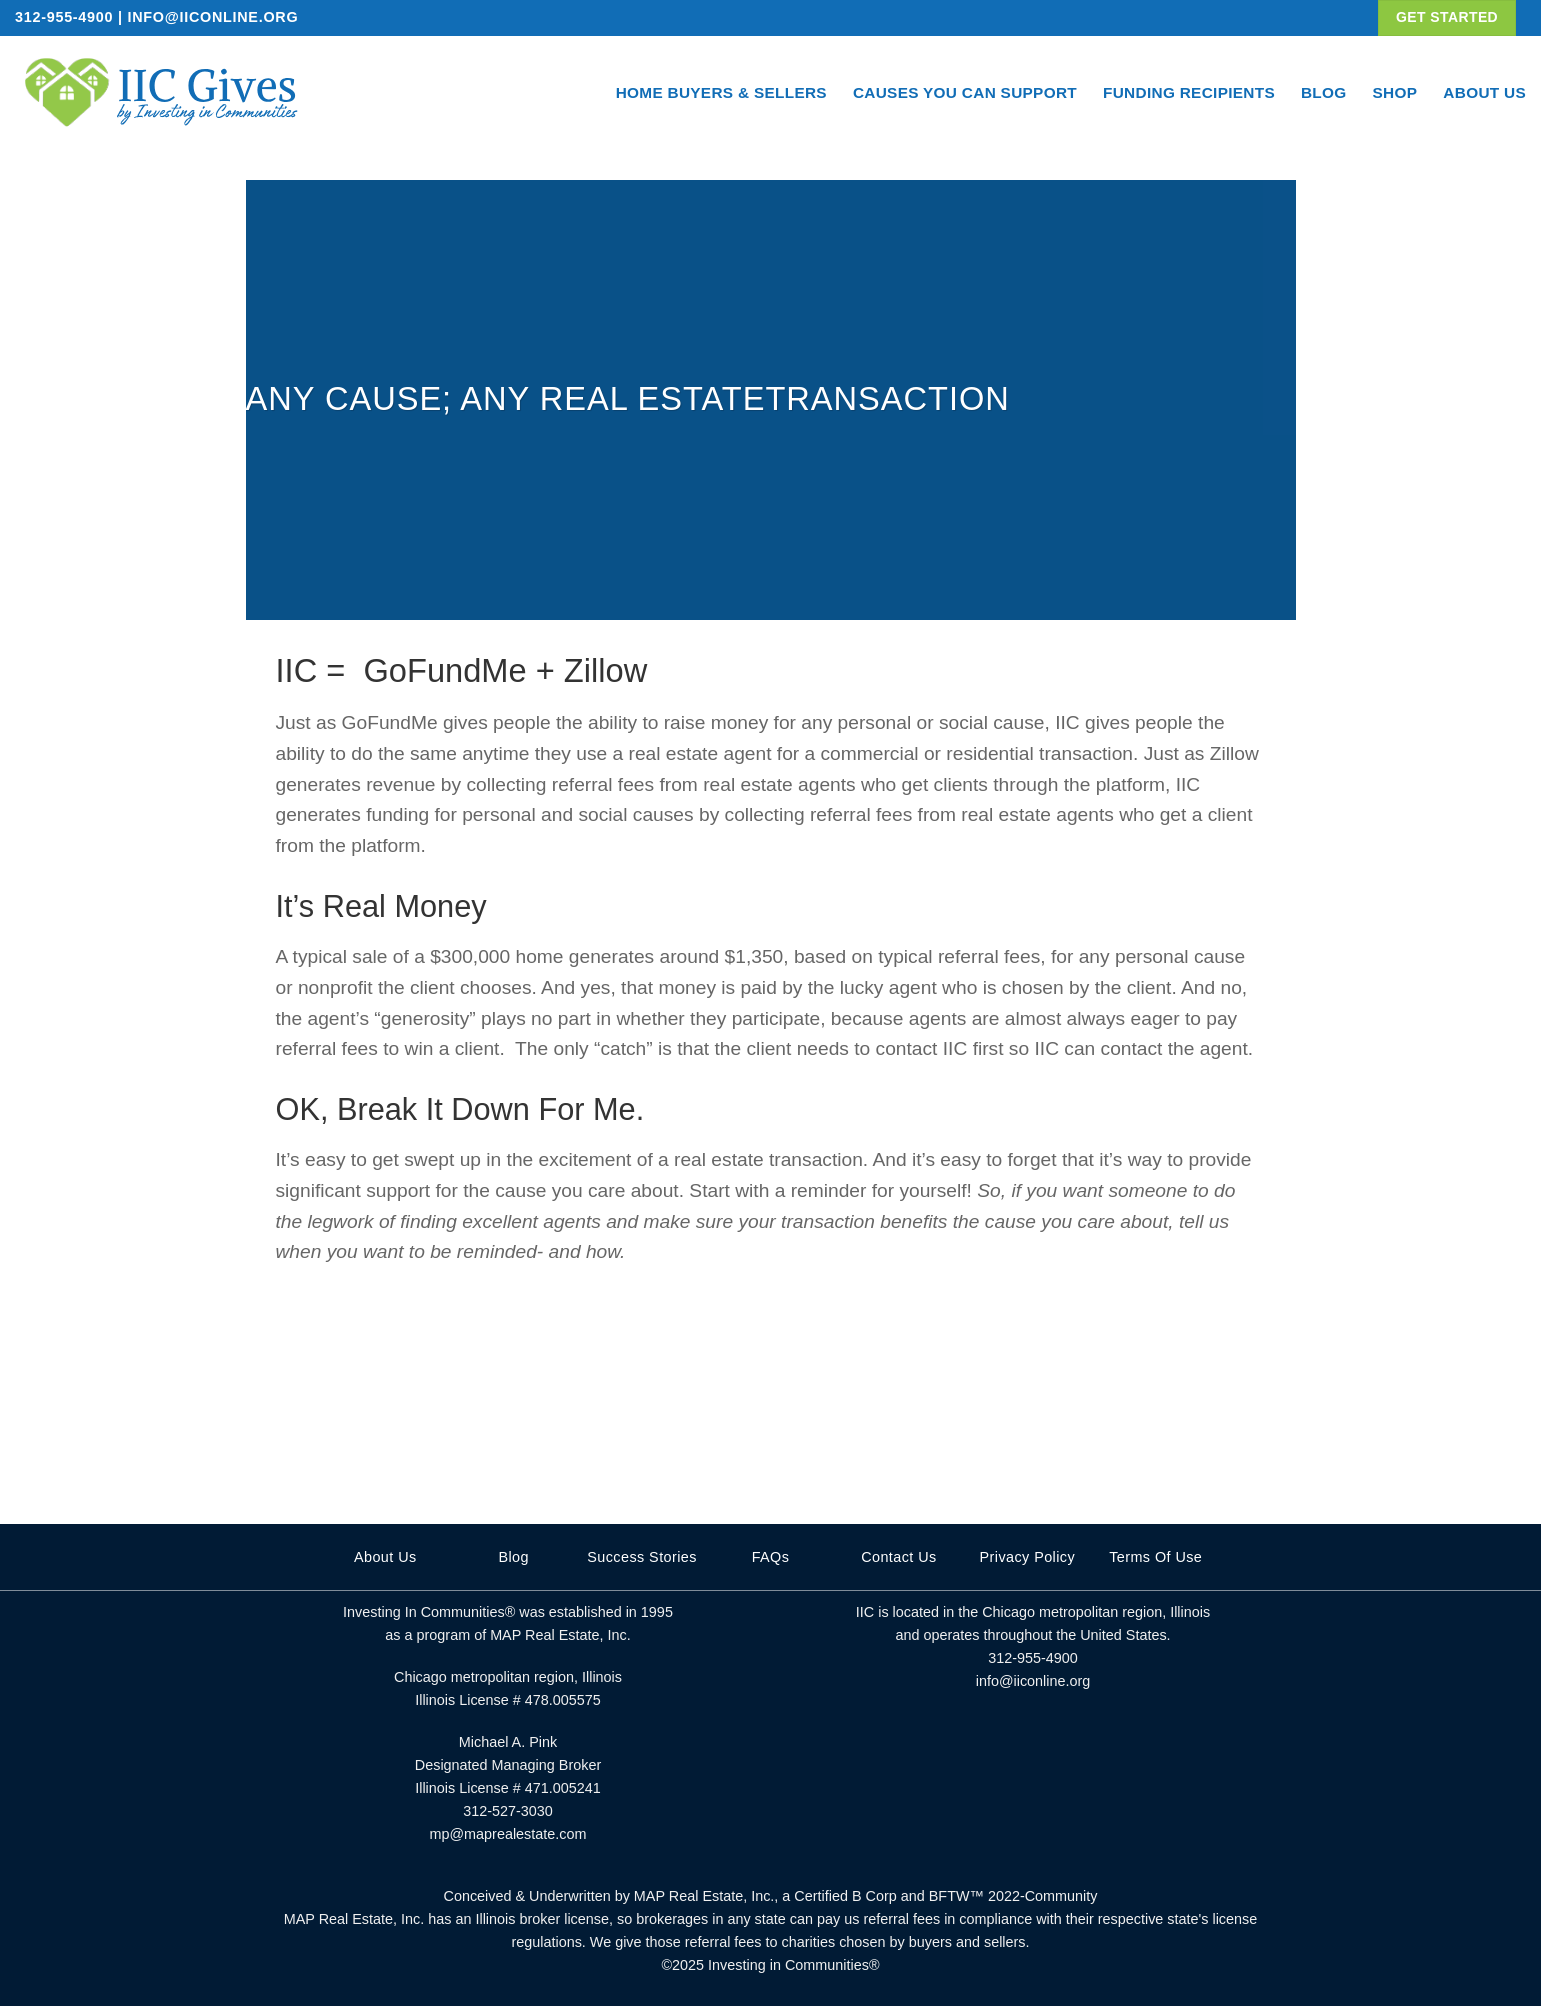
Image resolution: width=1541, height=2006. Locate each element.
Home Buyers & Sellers (721, 92)
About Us (1484, 92)
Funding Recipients (1189, 92)
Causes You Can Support (965, 92)
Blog (1324, 92)
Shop (1395, 92)
